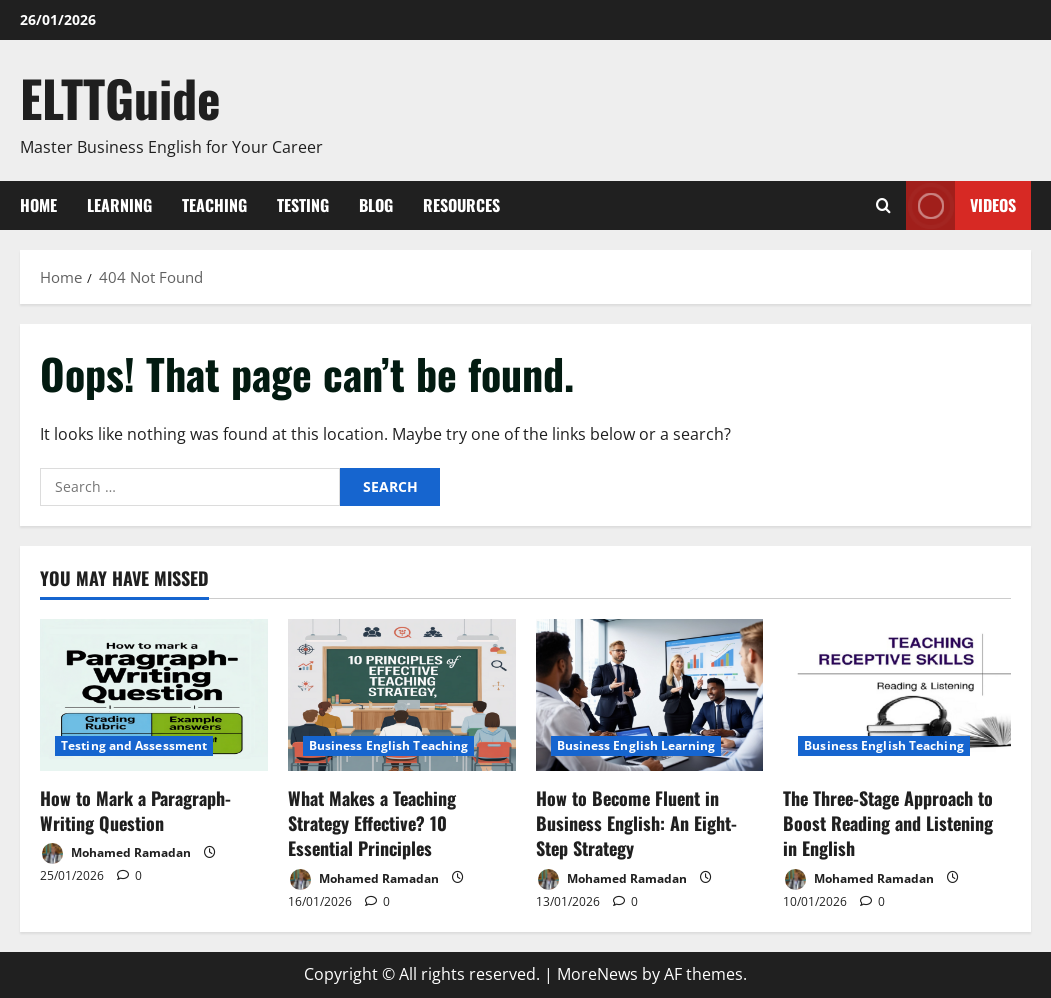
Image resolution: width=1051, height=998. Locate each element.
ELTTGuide (120, 97)
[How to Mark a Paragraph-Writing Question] (154, 695)
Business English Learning (636, 745)
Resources (461, 205)
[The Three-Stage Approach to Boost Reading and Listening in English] (897, 695)
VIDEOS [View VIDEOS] (961, 205)
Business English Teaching (389, 745)
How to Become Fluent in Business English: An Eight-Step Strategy (636, 823)
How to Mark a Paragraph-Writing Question (135, 810)
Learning (119, 205)
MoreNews (597, 974)
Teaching (214, 205)
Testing (303, 205)
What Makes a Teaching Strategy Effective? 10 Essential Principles (372, 823)
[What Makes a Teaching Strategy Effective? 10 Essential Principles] (402, 695)
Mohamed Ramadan (115, 853)
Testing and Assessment (134, 745)
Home (38, 205)
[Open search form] (883, 205)
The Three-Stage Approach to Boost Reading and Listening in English (888, 823)
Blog (376, 205)
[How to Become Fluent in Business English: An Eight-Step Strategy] (650, 695)
